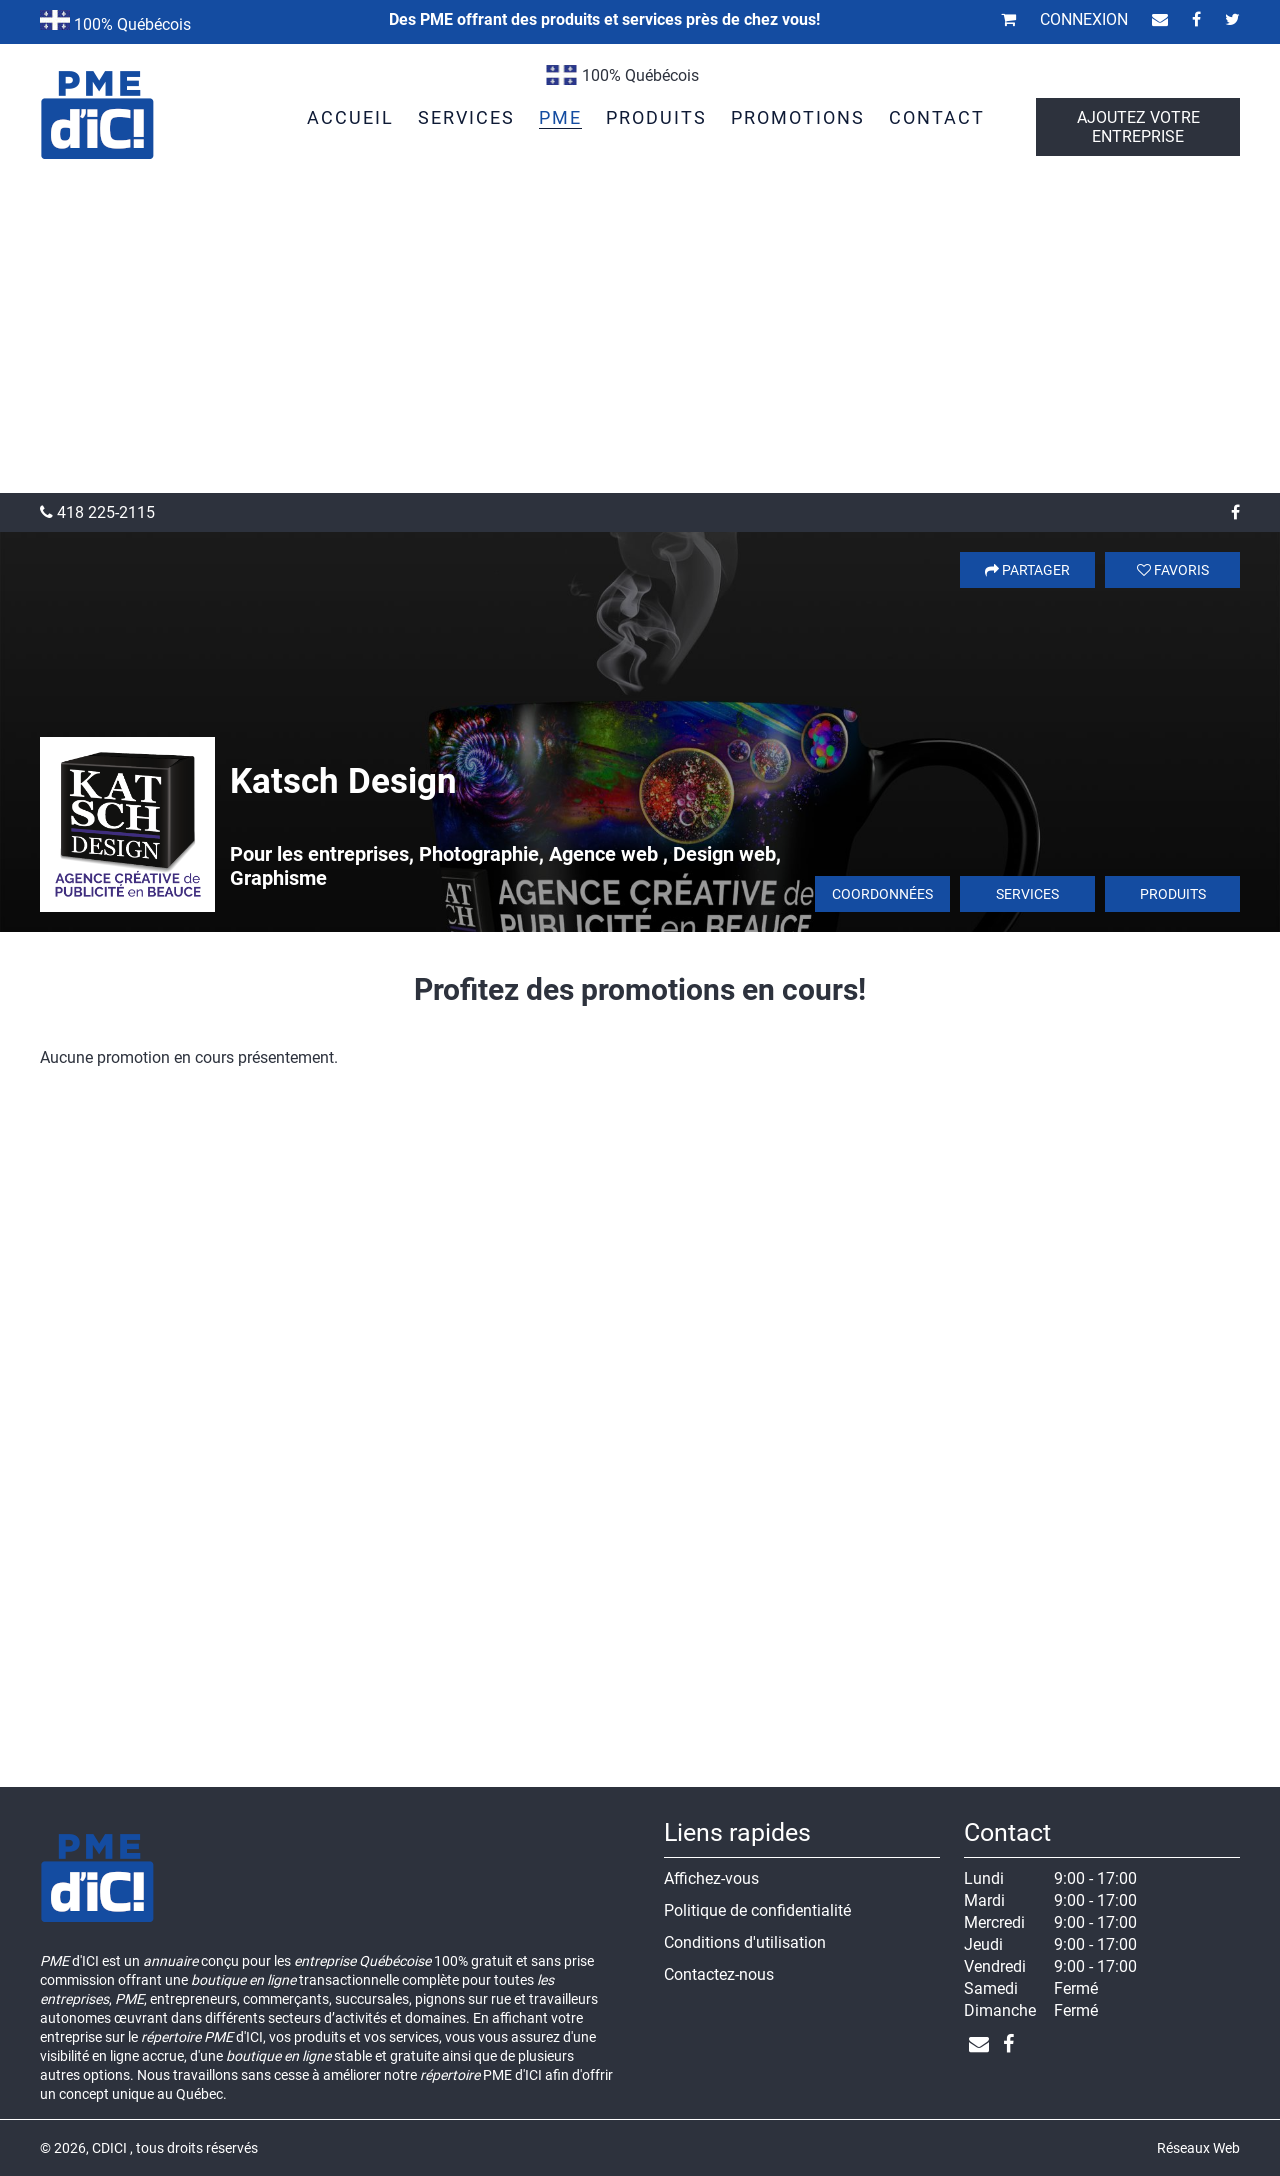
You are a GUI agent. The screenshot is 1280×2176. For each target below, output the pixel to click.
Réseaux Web (1198, 2148)
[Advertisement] (640, 343)
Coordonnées (882, 894)
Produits (1173, 894)
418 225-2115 (97, 512)
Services (1027, 894)
